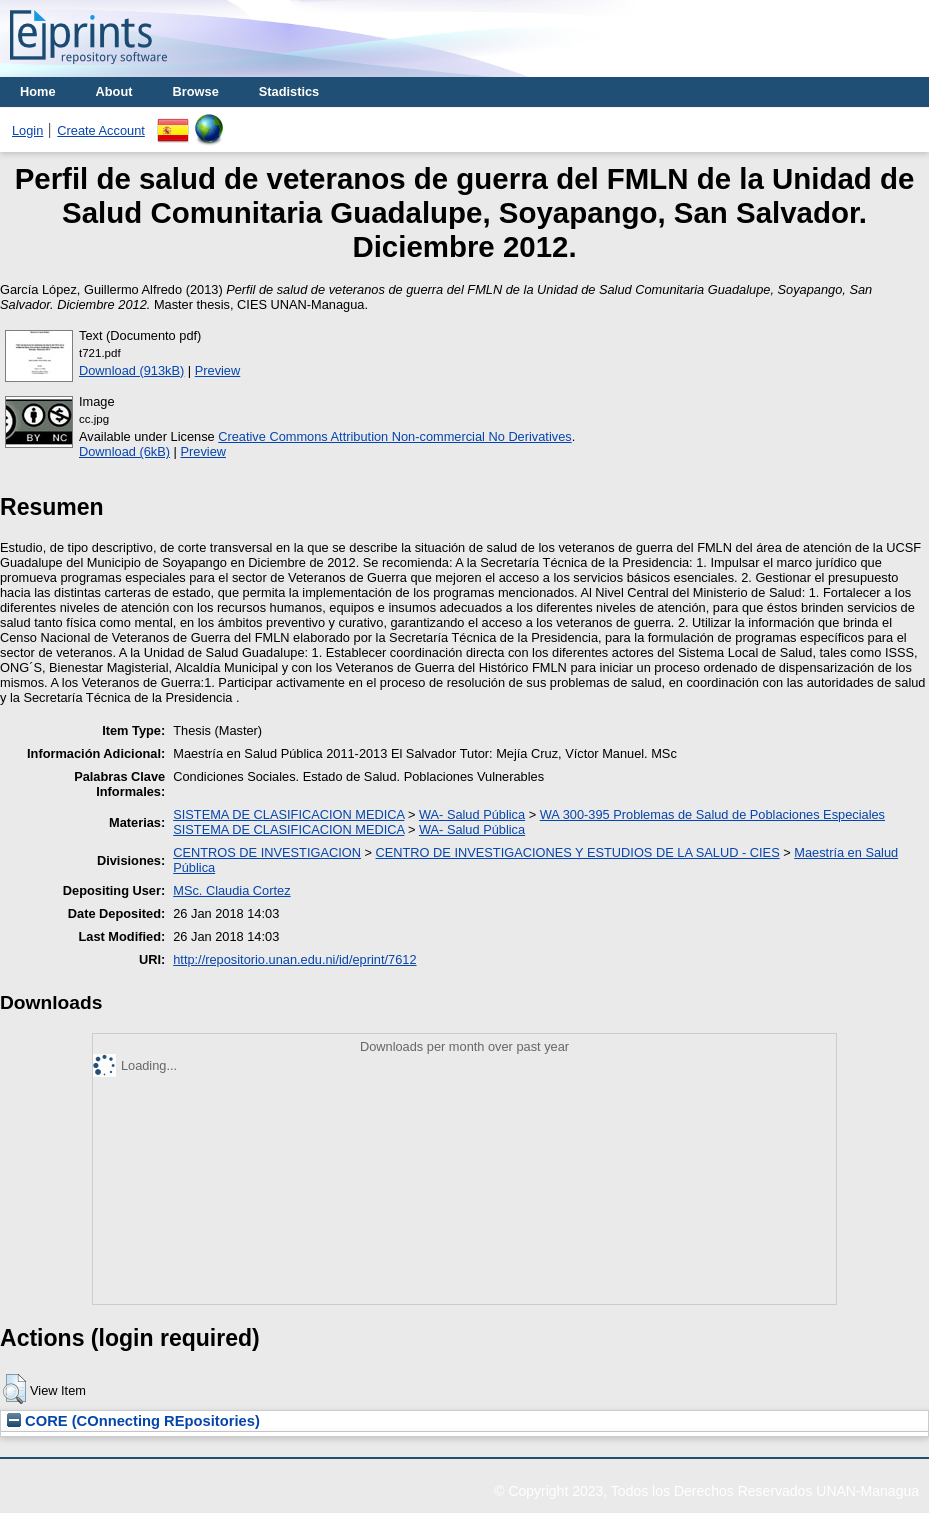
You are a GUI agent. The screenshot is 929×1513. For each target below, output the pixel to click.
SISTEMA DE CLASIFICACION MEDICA (288, 814)
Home (38, 91)
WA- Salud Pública (472, 814)
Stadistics (289, 91)
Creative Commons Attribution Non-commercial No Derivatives (394, 436)
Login (27, 130)
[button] (14, 1389)
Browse (196, 91)
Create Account (101, 130)
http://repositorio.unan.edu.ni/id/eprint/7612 (294, 959)
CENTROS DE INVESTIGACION (267, 852)
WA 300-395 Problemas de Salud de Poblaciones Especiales (712, 814)
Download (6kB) (124, 451)
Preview (218, 370)
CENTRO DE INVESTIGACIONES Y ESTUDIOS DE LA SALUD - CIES (578, 852)
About (114, 91)
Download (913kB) (131, 370)
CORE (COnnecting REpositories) (133, 1421)
